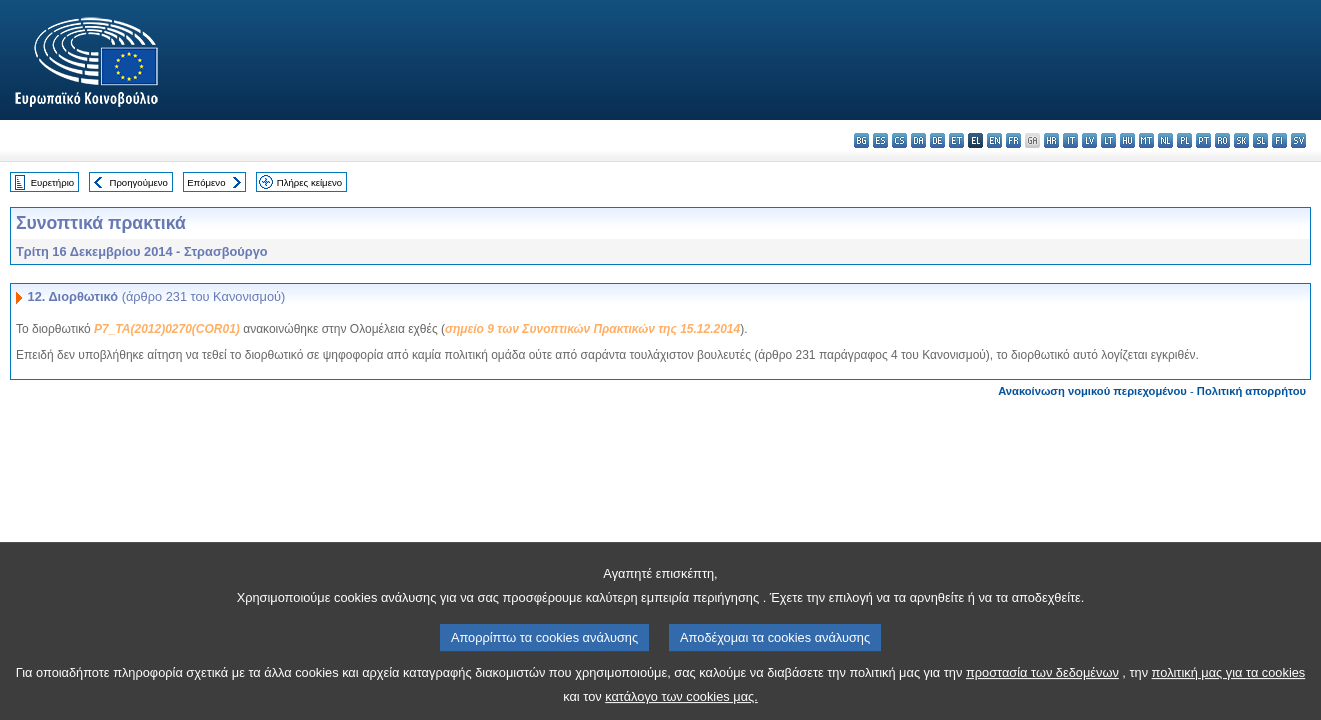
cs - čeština (899, 140)
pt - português (1203, 140)
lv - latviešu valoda (1089, 140)
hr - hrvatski (1051, 140)
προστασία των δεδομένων (1042, 686)
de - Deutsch (937, 140)
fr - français (1013, 140)
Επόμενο (206, 182)
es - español (880, 140)
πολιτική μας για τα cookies (1229, 686)
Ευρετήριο (52, 182)
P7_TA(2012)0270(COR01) (167, 329)
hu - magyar (1127, 140)
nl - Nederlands (1165, 140)
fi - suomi (1279, 140)
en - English (994, 140)
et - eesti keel (956, 140)
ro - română (1222, 140)
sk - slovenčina (1241, 140)
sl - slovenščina (1260, 140)
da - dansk (918, 140)
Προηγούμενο (138, 182)
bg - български (861, 140)
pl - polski (1184, 140)
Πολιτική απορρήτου (1251, 391)
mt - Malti (1146, 140)
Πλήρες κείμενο (309, 182)
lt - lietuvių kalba (1108, 140)
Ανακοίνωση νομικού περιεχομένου (1092, 391)
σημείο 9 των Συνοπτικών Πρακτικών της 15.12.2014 (592, 329)
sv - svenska (1298, 140)
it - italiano (1070, 140)
